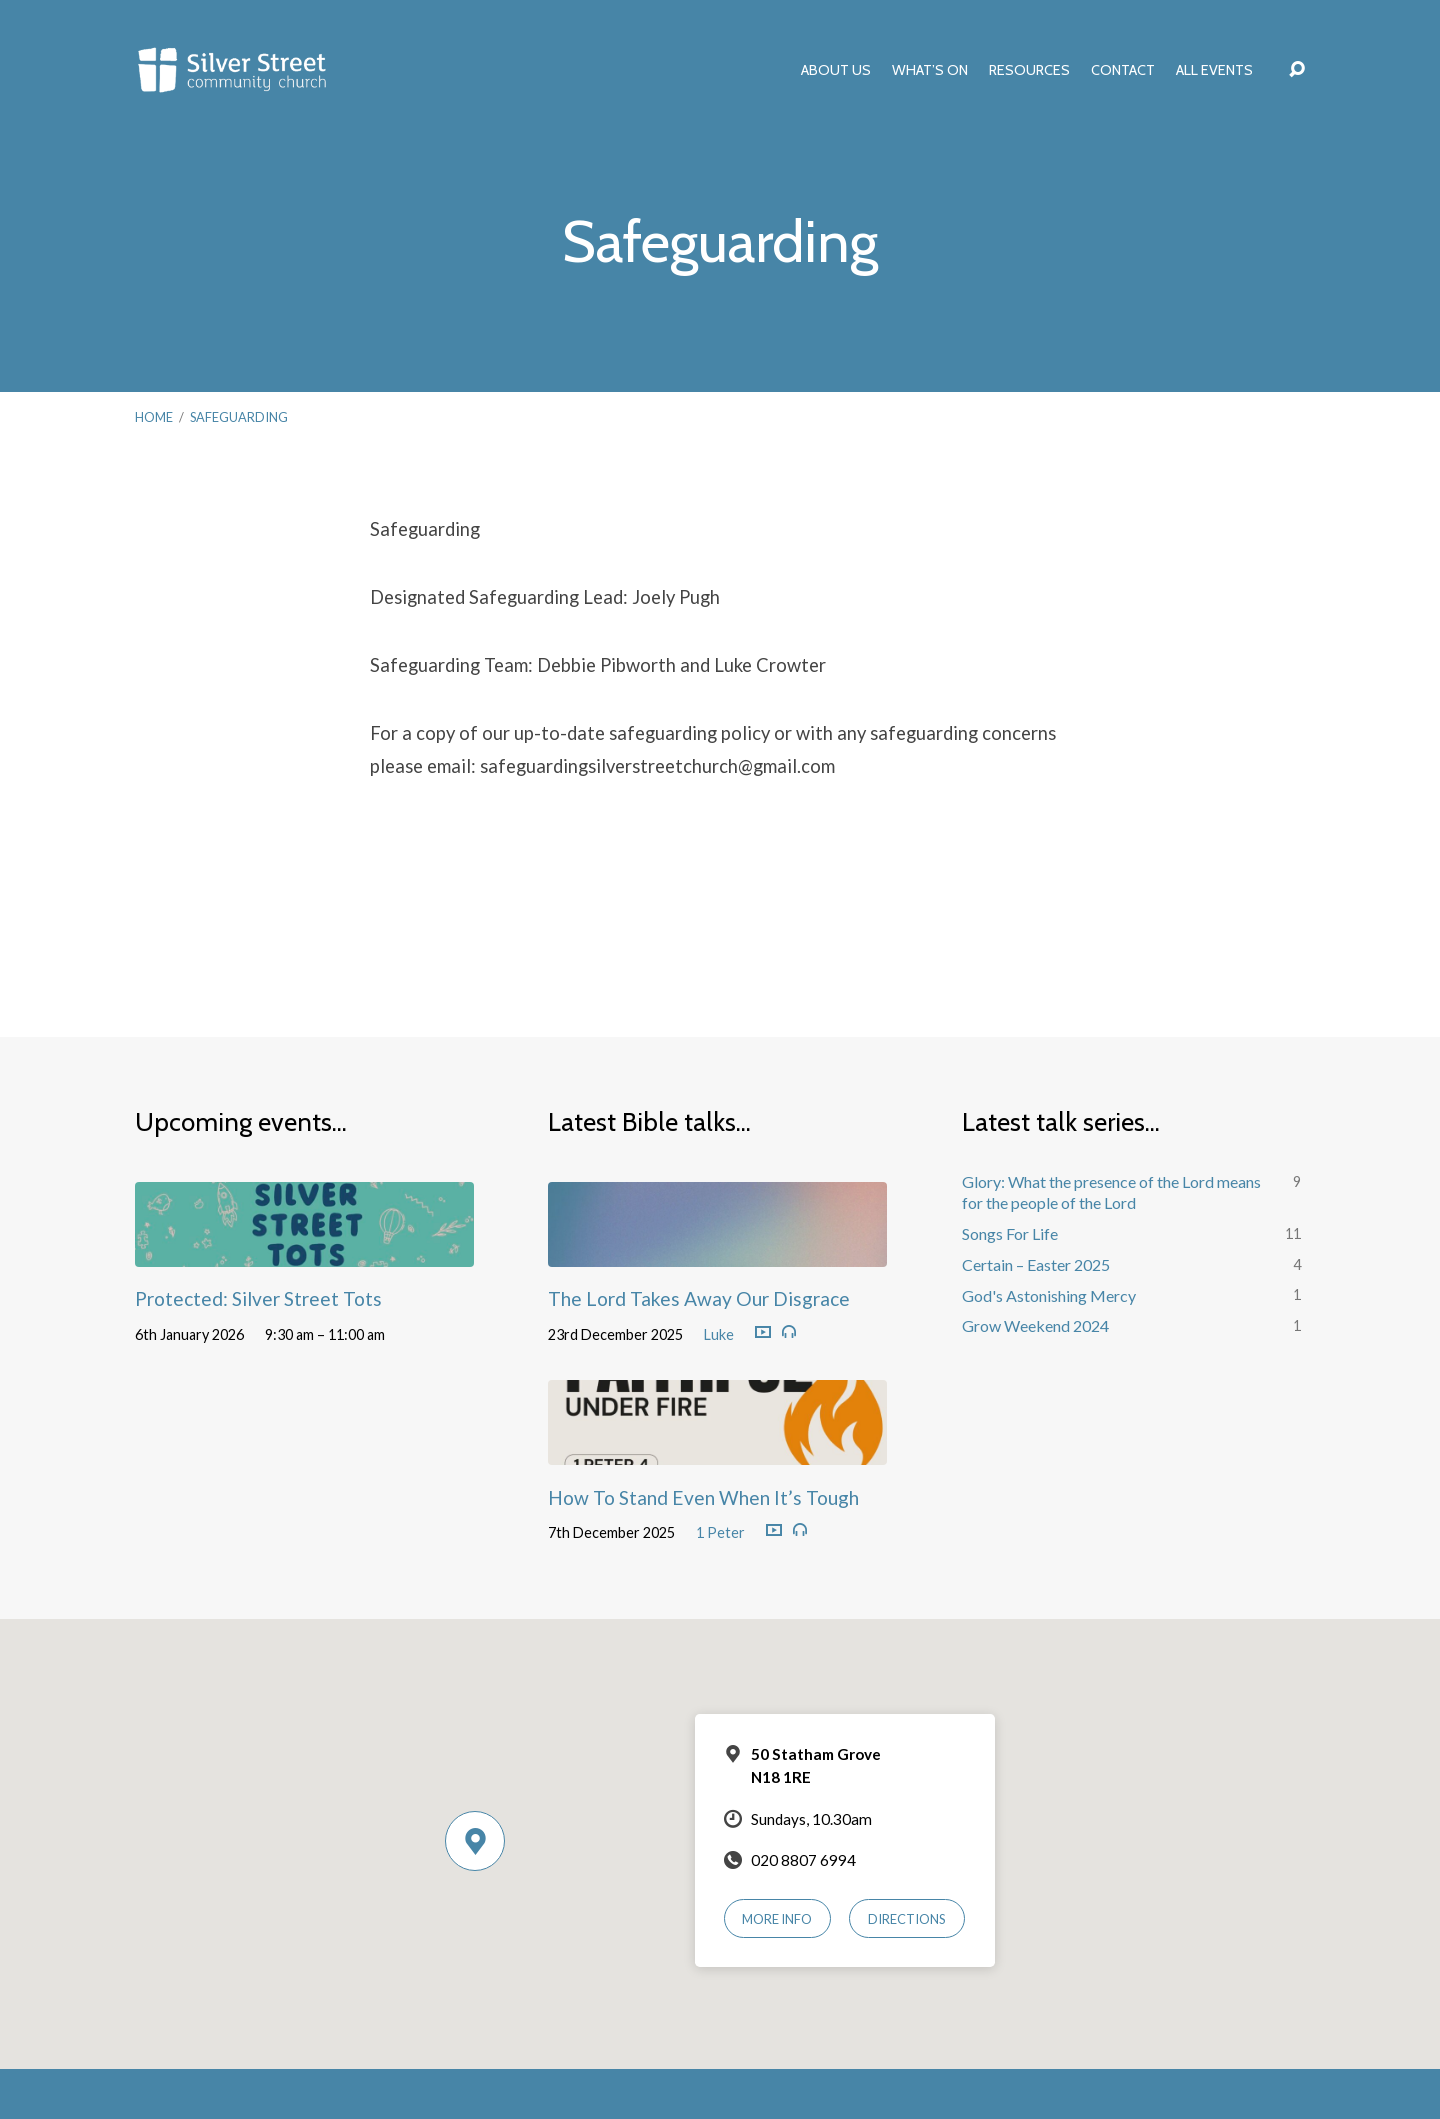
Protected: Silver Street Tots (258, 1298)
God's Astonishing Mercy (1049, 1295)
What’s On (930, 70)
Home (154, 417)
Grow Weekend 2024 (1035, 1325)
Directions (907, 1919)
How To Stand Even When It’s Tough (703, 1497)
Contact (1123, 70)
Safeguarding (239, 417)
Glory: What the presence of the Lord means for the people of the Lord (1111, 1192)
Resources (1029, 70)
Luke (719, 1334)
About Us (836, 70)
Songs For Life (1010, 1233)
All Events (1214, 70)
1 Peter (720, 1532)
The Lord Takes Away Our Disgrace (699, 1298)
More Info (777, 1919)
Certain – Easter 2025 (1036, 1264)
